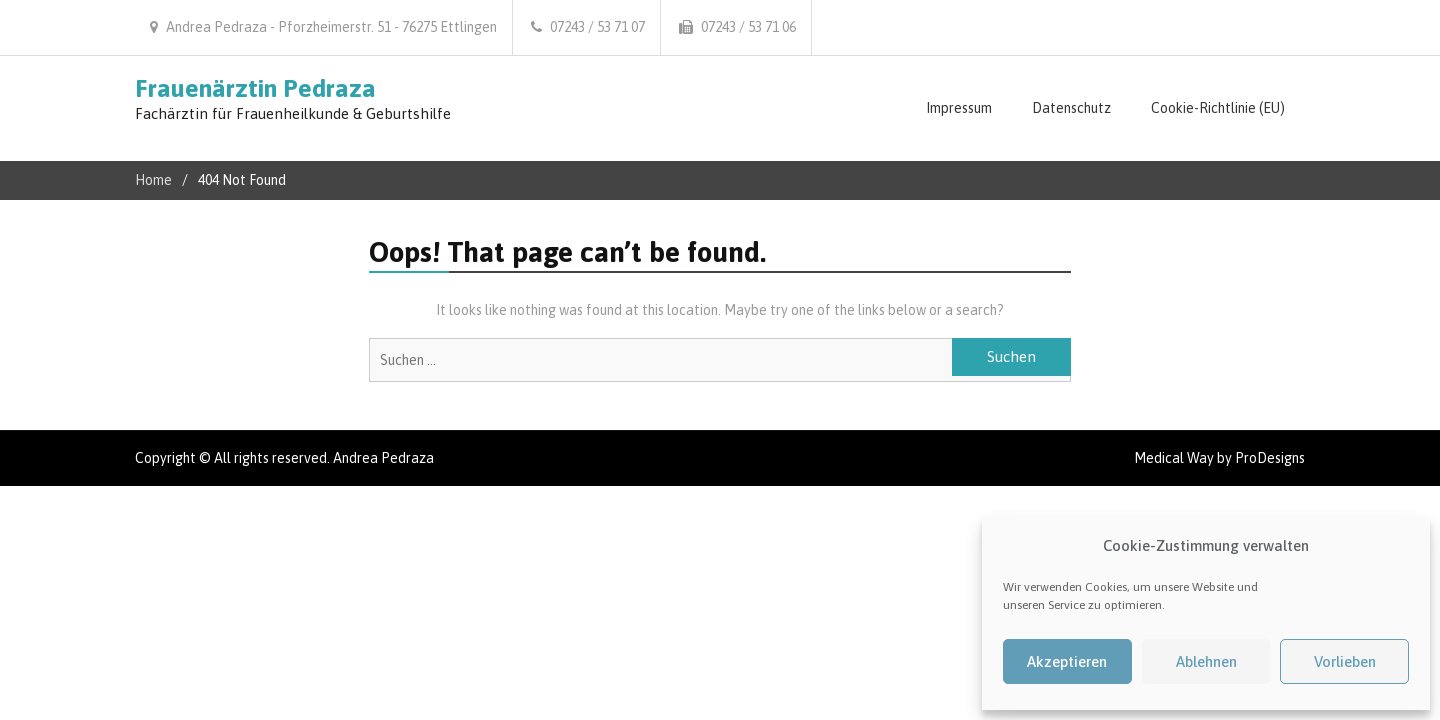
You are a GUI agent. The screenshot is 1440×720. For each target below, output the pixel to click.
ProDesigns (1270, 458)
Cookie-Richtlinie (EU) (1218, 108)
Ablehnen (1206, 661)
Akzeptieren (1067, 661)
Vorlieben (1345, 661)
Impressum (959, 108)
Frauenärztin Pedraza (255, 88)
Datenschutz (1071, 108)
